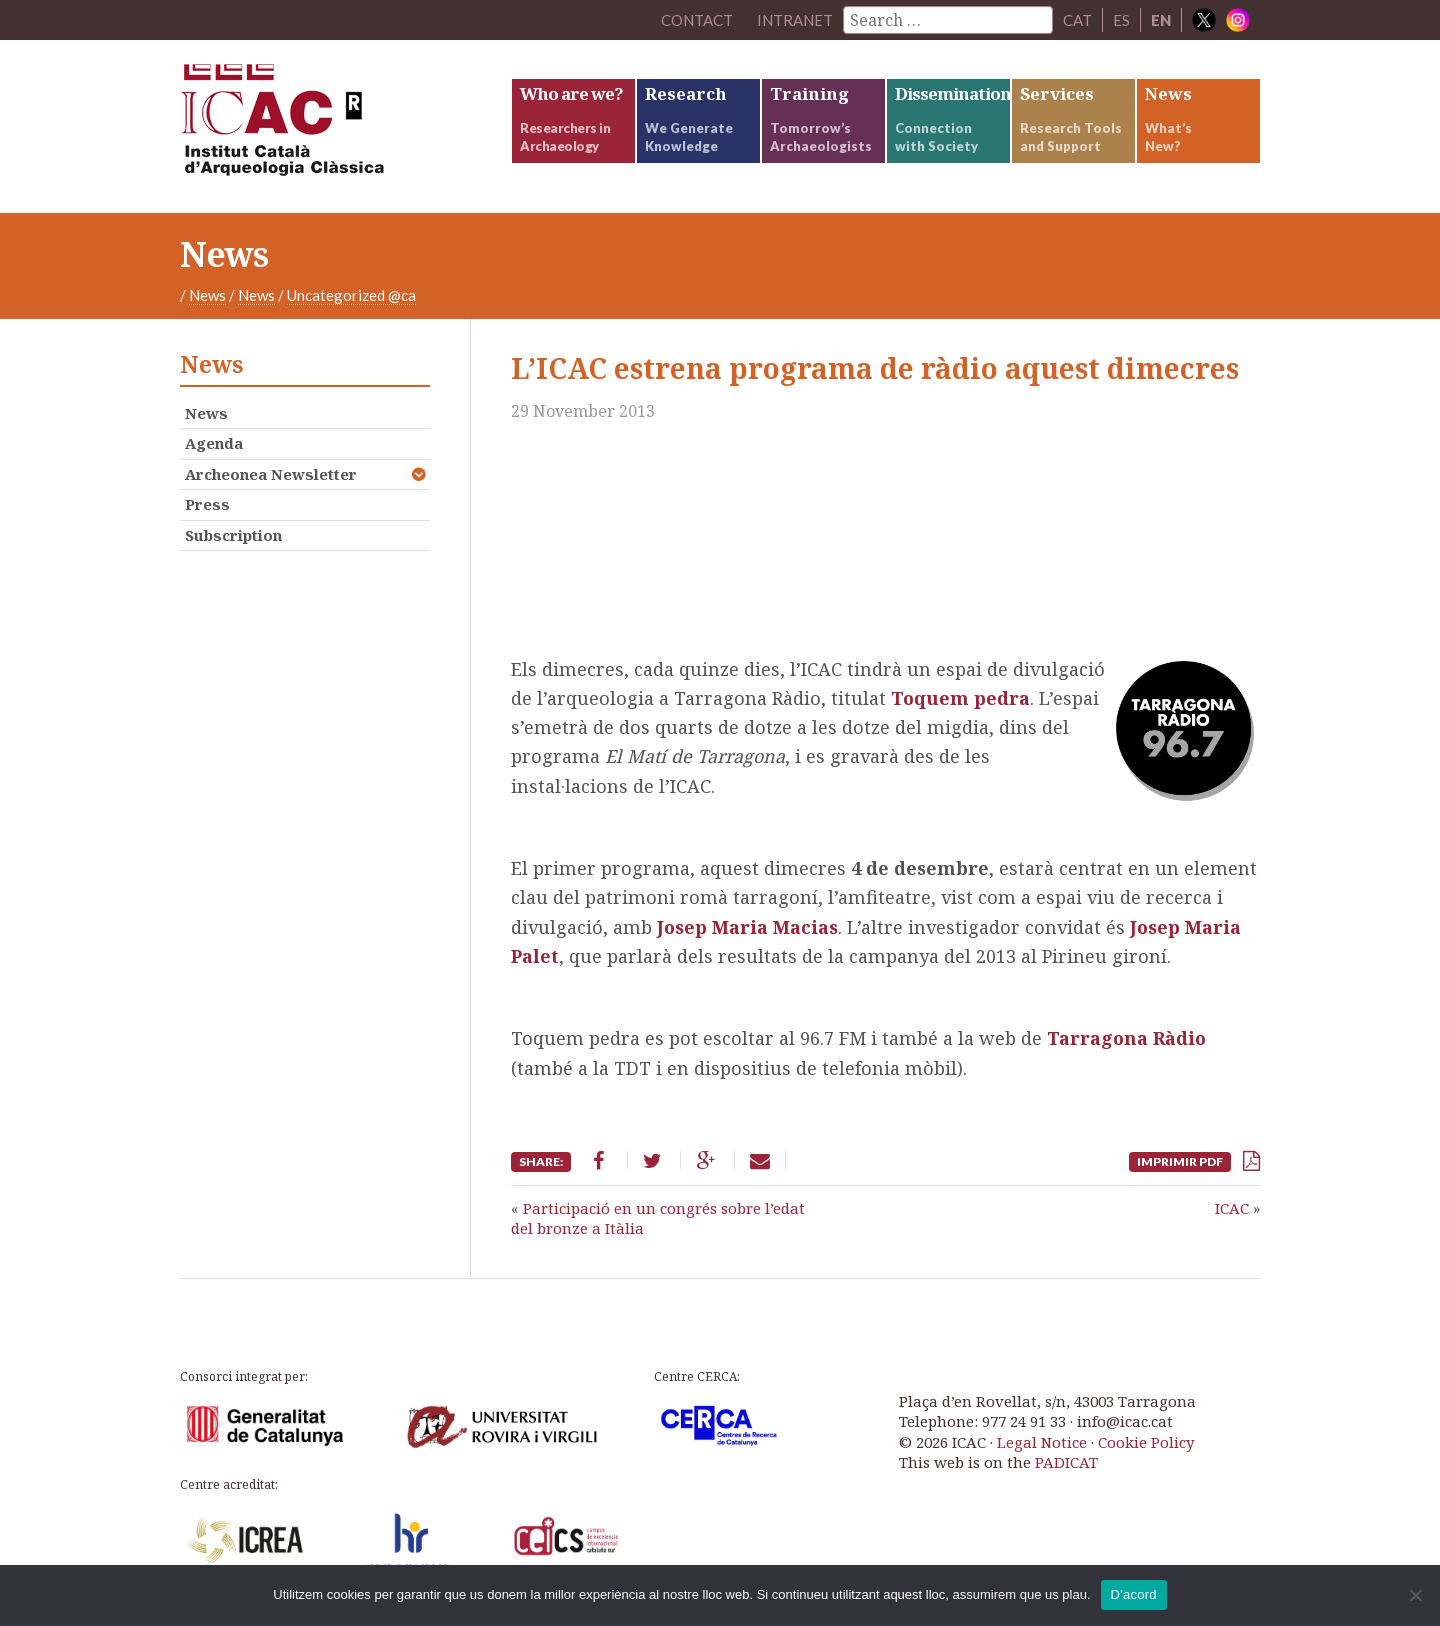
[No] (1415, 1595)
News (207, 295)
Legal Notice (1042, 1442)
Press (207, 504)
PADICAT (1066, 1462)
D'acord (1134, 1594)
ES (1121, 20)
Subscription (233, 535)
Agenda (214, 443)
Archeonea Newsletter (271, 474)
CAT (1077, 20)
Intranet (795, 20)
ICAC (330, 126)
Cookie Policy (1146, 1442)
